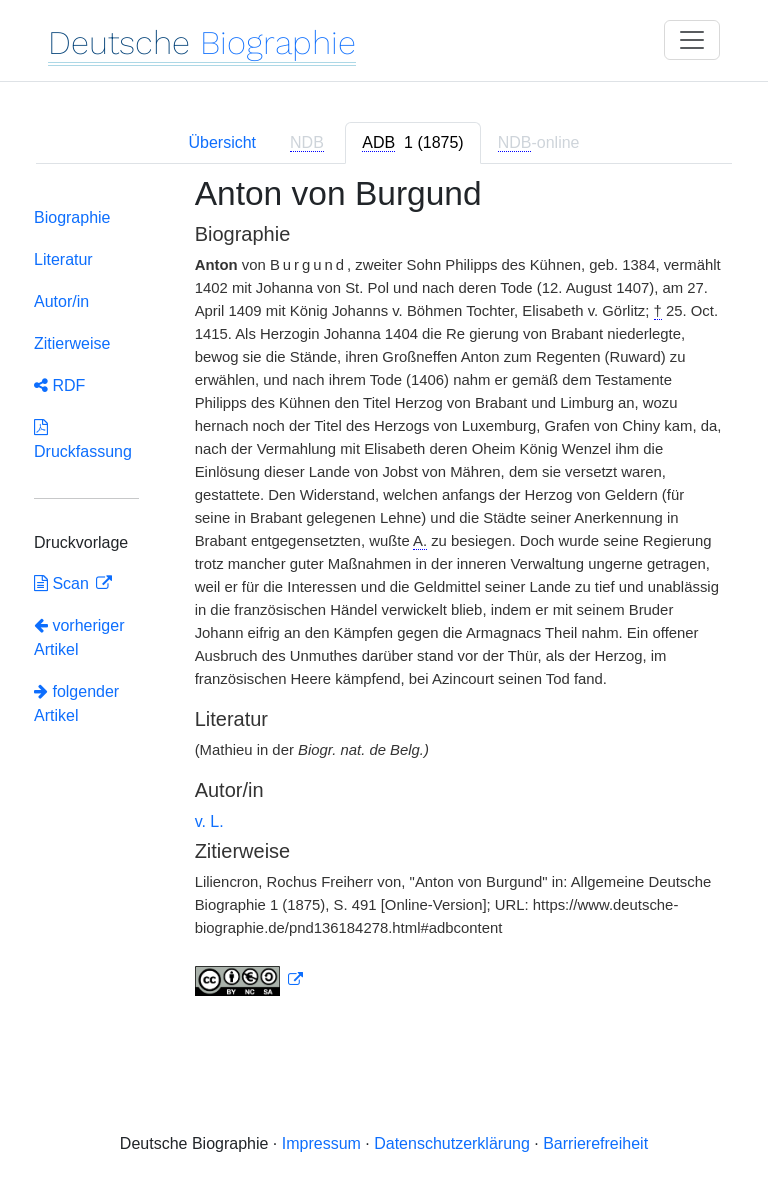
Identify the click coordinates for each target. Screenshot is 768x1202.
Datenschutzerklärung (452, 1143)
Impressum (321, 1143)
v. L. (209, 821)
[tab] (412, 143)
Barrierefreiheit (595, 1143)
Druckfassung (83, 439)
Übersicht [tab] (222, 142)
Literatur (63, 259)
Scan (63, 583)
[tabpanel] (384, 598)
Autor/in (61, 301)
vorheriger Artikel (79, 637)
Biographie (72, 217)
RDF (59, 385)
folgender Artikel (76, 703)
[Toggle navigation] (692, 40)
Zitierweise (72, 343)
